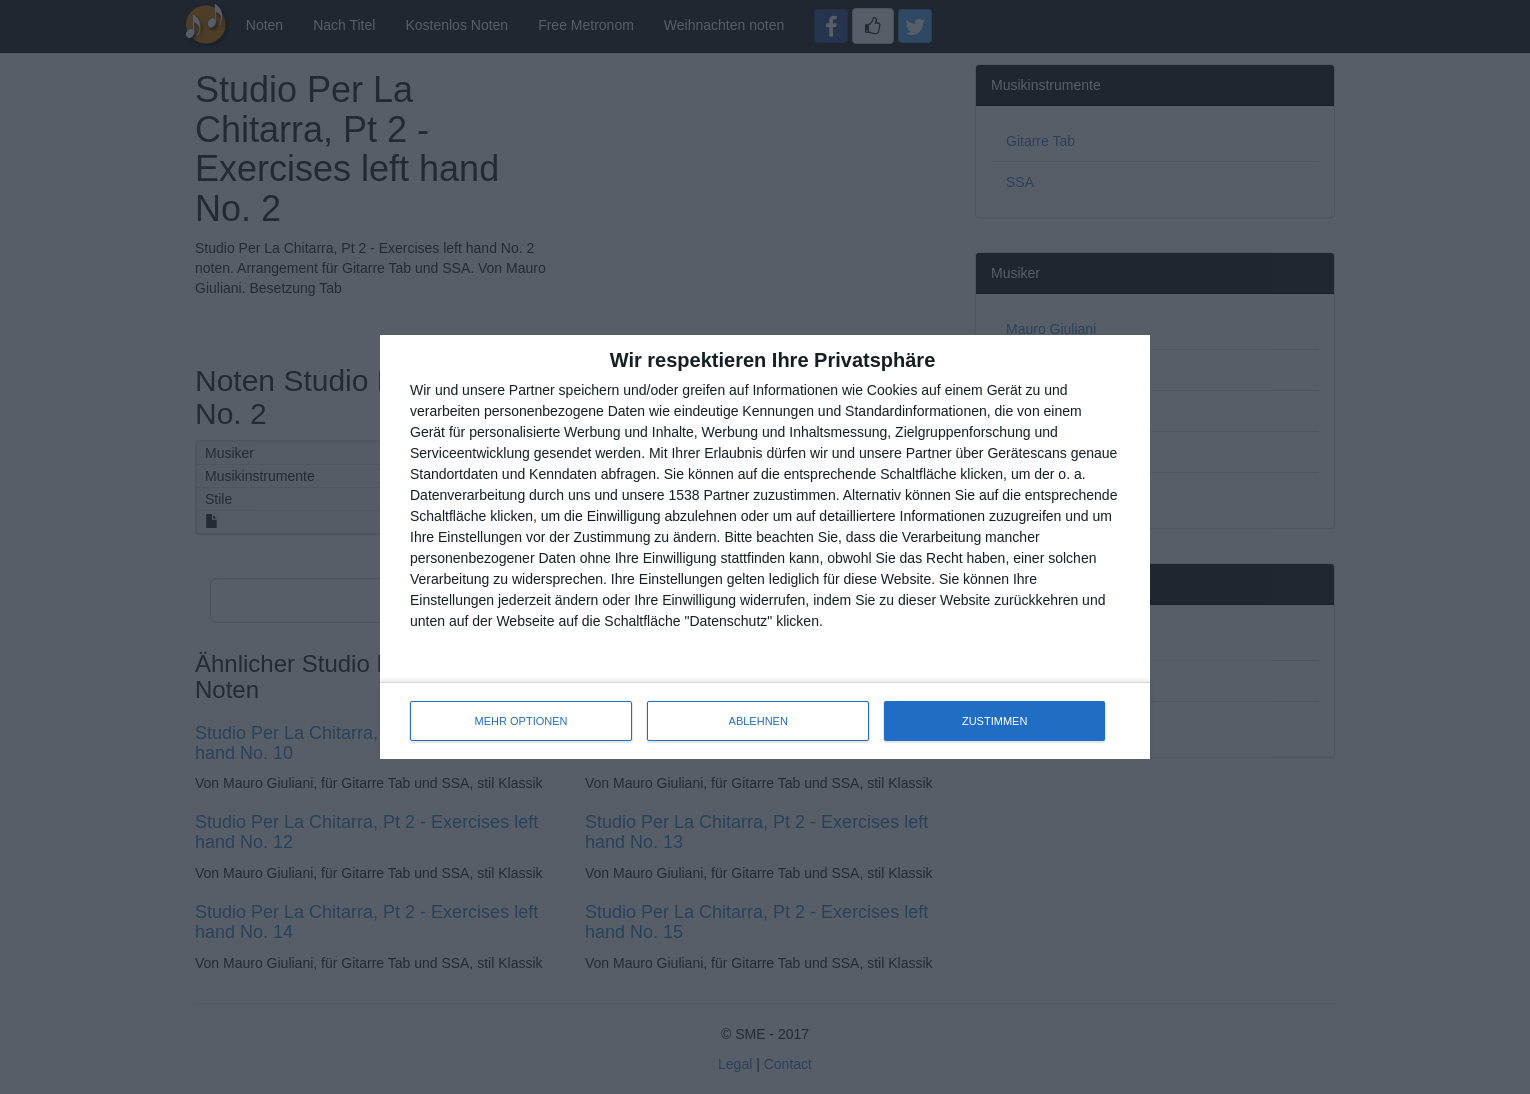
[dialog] (765, 547)
